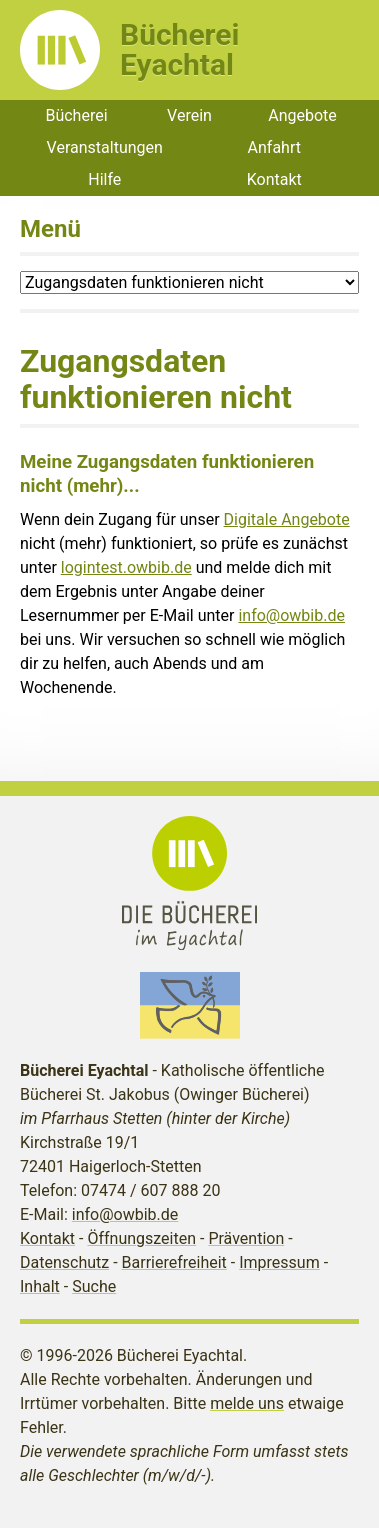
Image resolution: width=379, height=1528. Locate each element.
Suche (94, 1286)
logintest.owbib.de (126, 567)
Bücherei (76, 115)
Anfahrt (274, 147)
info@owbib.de (291, 615)
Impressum (279, 1262)
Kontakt (274, 179)
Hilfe (104, 179)
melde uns (247, 1403)
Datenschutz (64, 1262)
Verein (189, 115)
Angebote (302, 115)
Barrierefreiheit (174, 1262)
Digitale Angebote (287, 519)
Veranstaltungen (105, 147)
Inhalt (40, 1286)
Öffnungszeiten (141, 1238)
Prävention (246, 1238)
